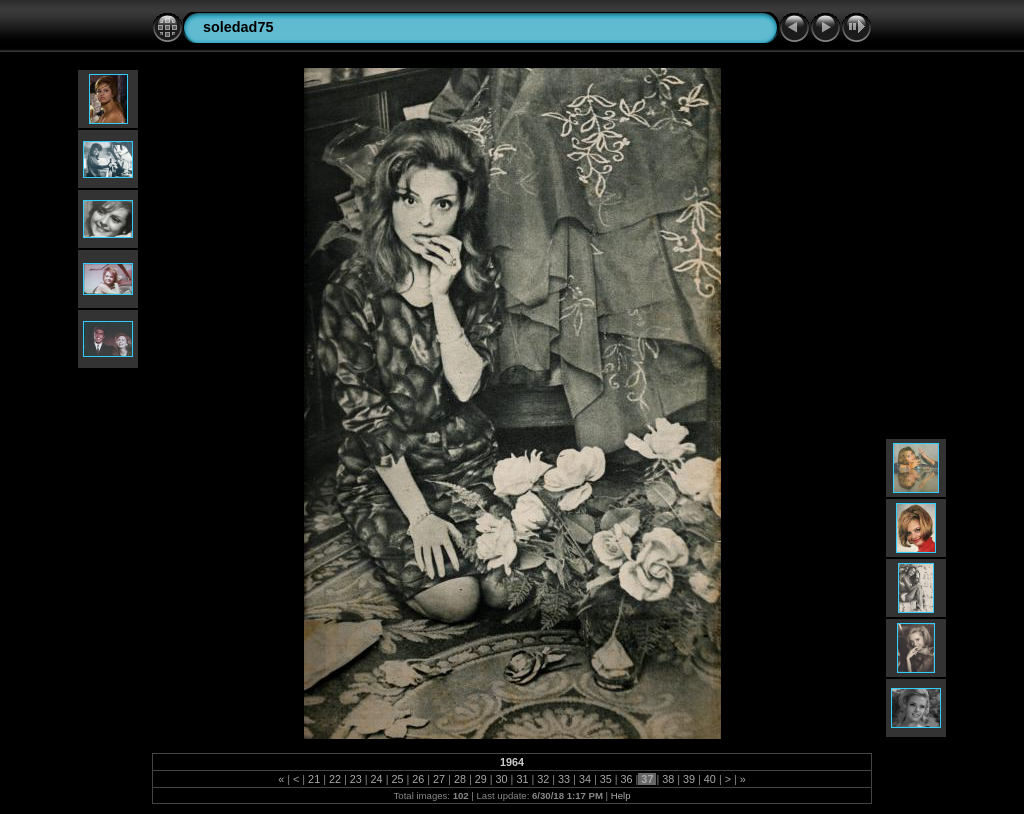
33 (564, 779)
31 (522, 779)
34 (585, 779)
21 (314, 779)
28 (460, 779)
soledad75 (238, 27)
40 (710, 779)
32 (543, 779)
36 (627, 779)
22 (335, 779)
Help (621, 795)
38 (668, 779)
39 (689, 779)
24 (377, 779)
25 (397, 779)
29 (481, 779)
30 (502, 779)
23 (356, 779)
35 (606, 779)
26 (418, 779)
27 (439, 779)
